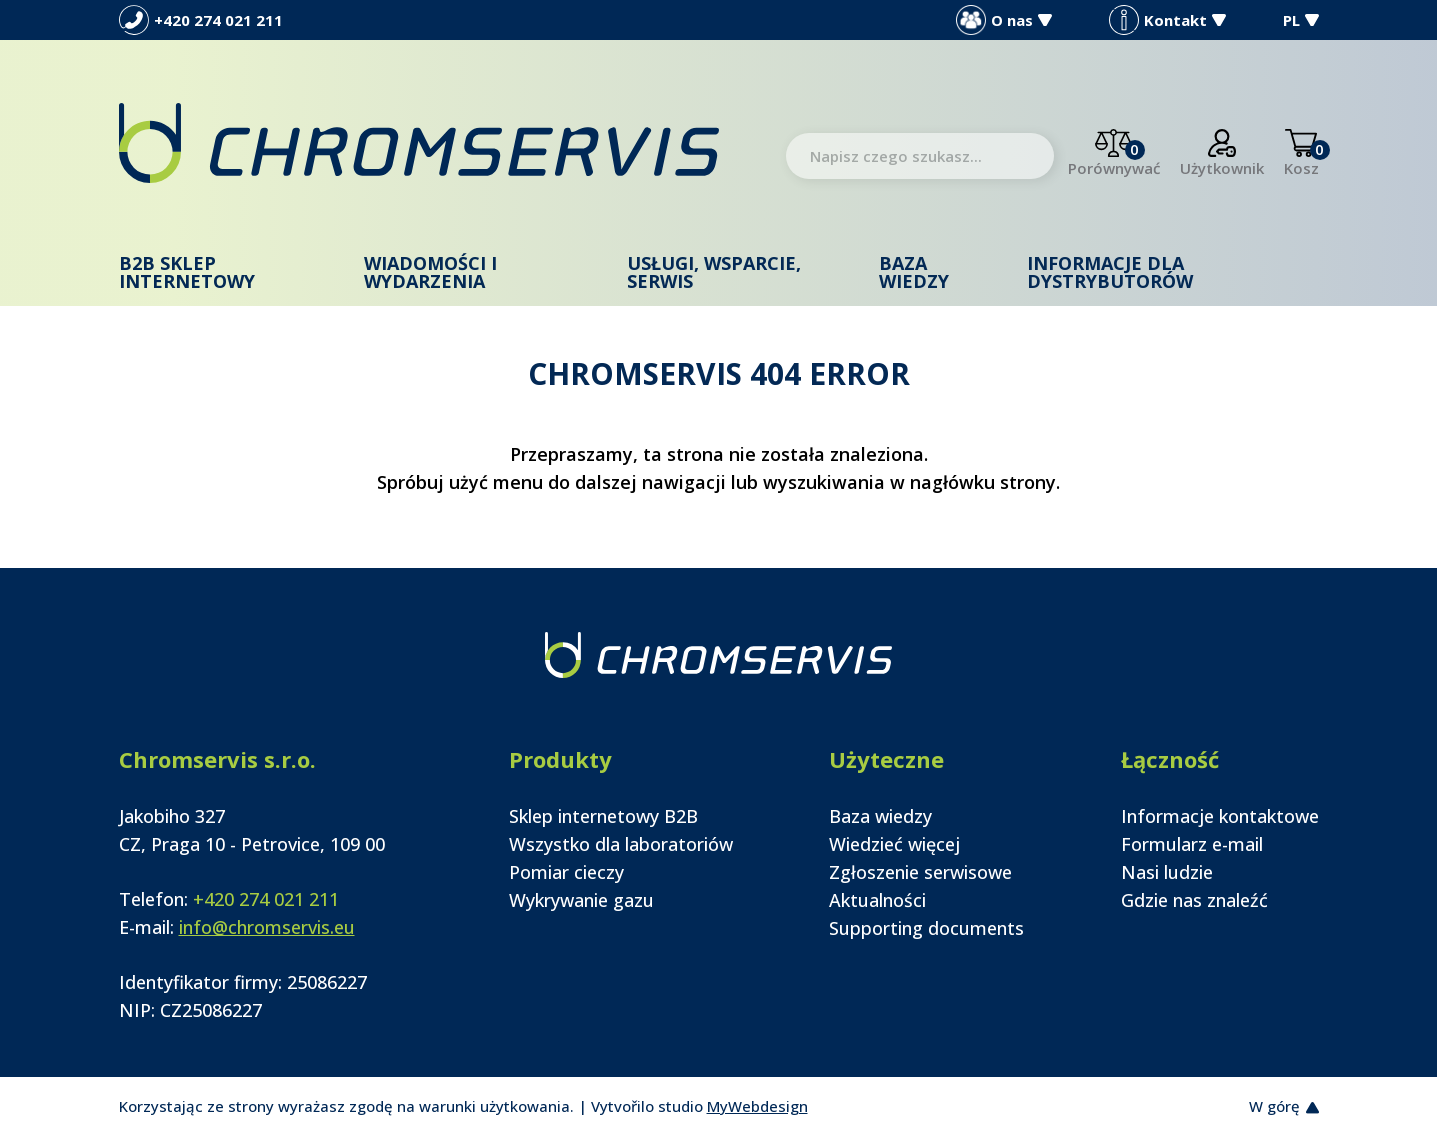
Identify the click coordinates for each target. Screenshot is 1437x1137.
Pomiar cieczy (566, 872)
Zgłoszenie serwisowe (920, 872)
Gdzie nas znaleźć (1194, 900)
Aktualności (877, 900)
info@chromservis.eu (267, 927)
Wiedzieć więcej (894, 844)
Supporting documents (926, 928)
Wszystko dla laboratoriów (621, 844)
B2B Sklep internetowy (187, 272)
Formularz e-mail (1192, 844)
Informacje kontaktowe (1220, 816)
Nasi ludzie (1167, 872)
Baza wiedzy (914, 272)
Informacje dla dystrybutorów (1110, 272)
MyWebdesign (757, 1106)
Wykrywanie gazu (581, 900)
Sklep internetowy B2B (603, 816)
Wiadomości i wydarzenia (430, 272)
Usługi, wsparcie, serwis (714, 272)
